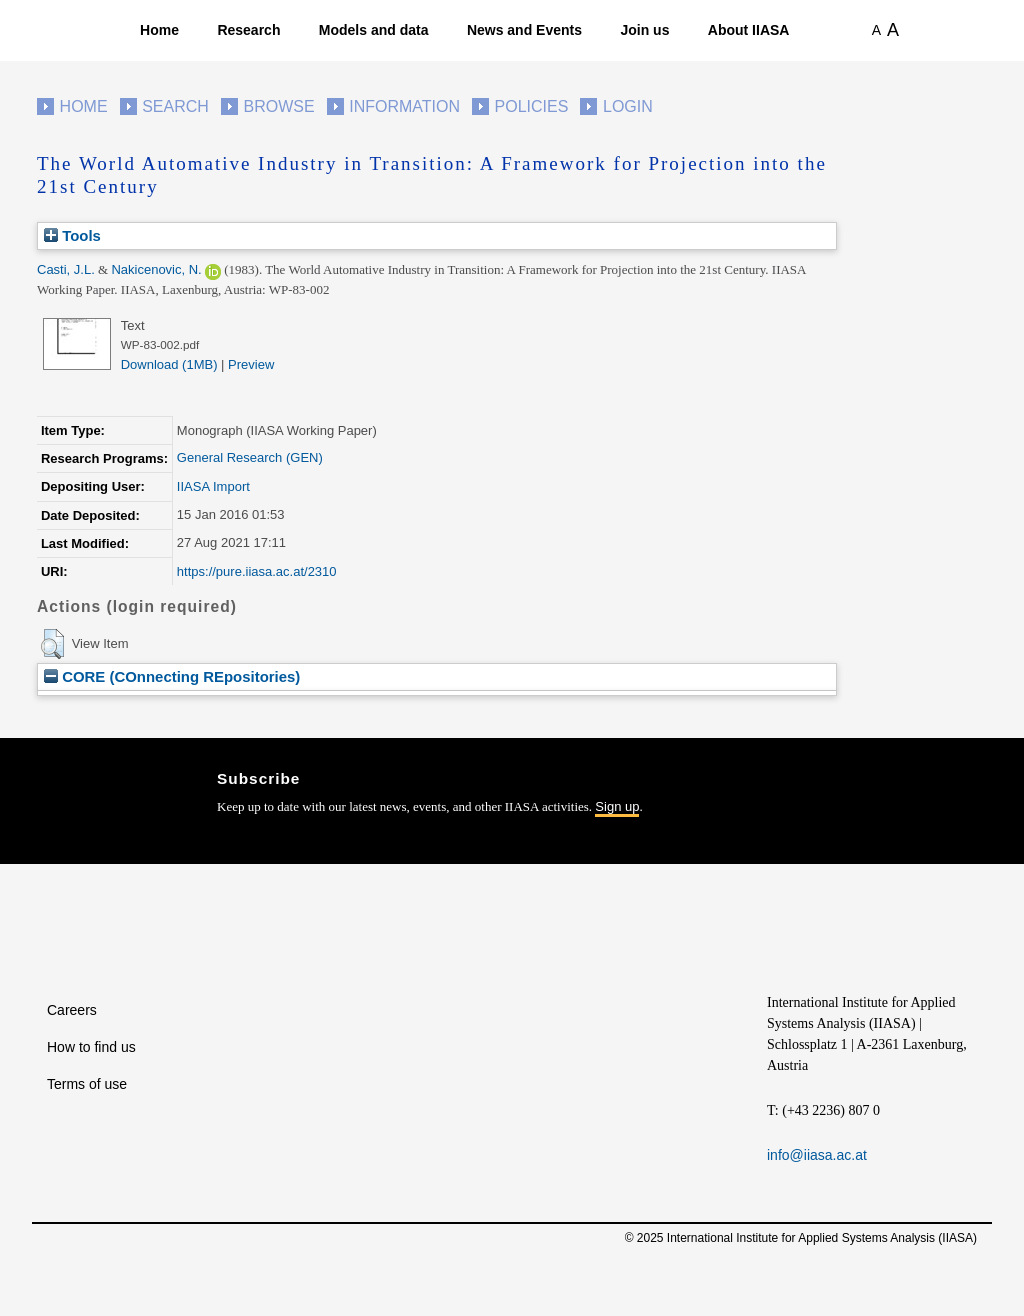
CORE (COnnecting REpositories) (172, 676)
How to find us (91, 1047)
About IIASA (749, 30)
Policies (532, 106)
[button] (52, 644)
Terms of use (87, 1084)
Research (248, 30)
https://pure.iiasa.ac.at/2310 (257, 571)
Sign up (617, 806)
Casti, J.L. (66, 269)
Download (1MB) (169, 364)
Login (628, 106)
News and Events (524, 30)
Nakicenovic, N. (156, 269)
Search (175, 106)
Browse (278, 106)
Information (404, 106)
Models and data (374, 30)
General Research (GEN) (250, 457)
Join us (644, 30)
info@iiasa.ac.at (817, 1155)
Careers (72, 1010)
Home (159, 30)
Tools (72, 235)
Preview (251, 364)
